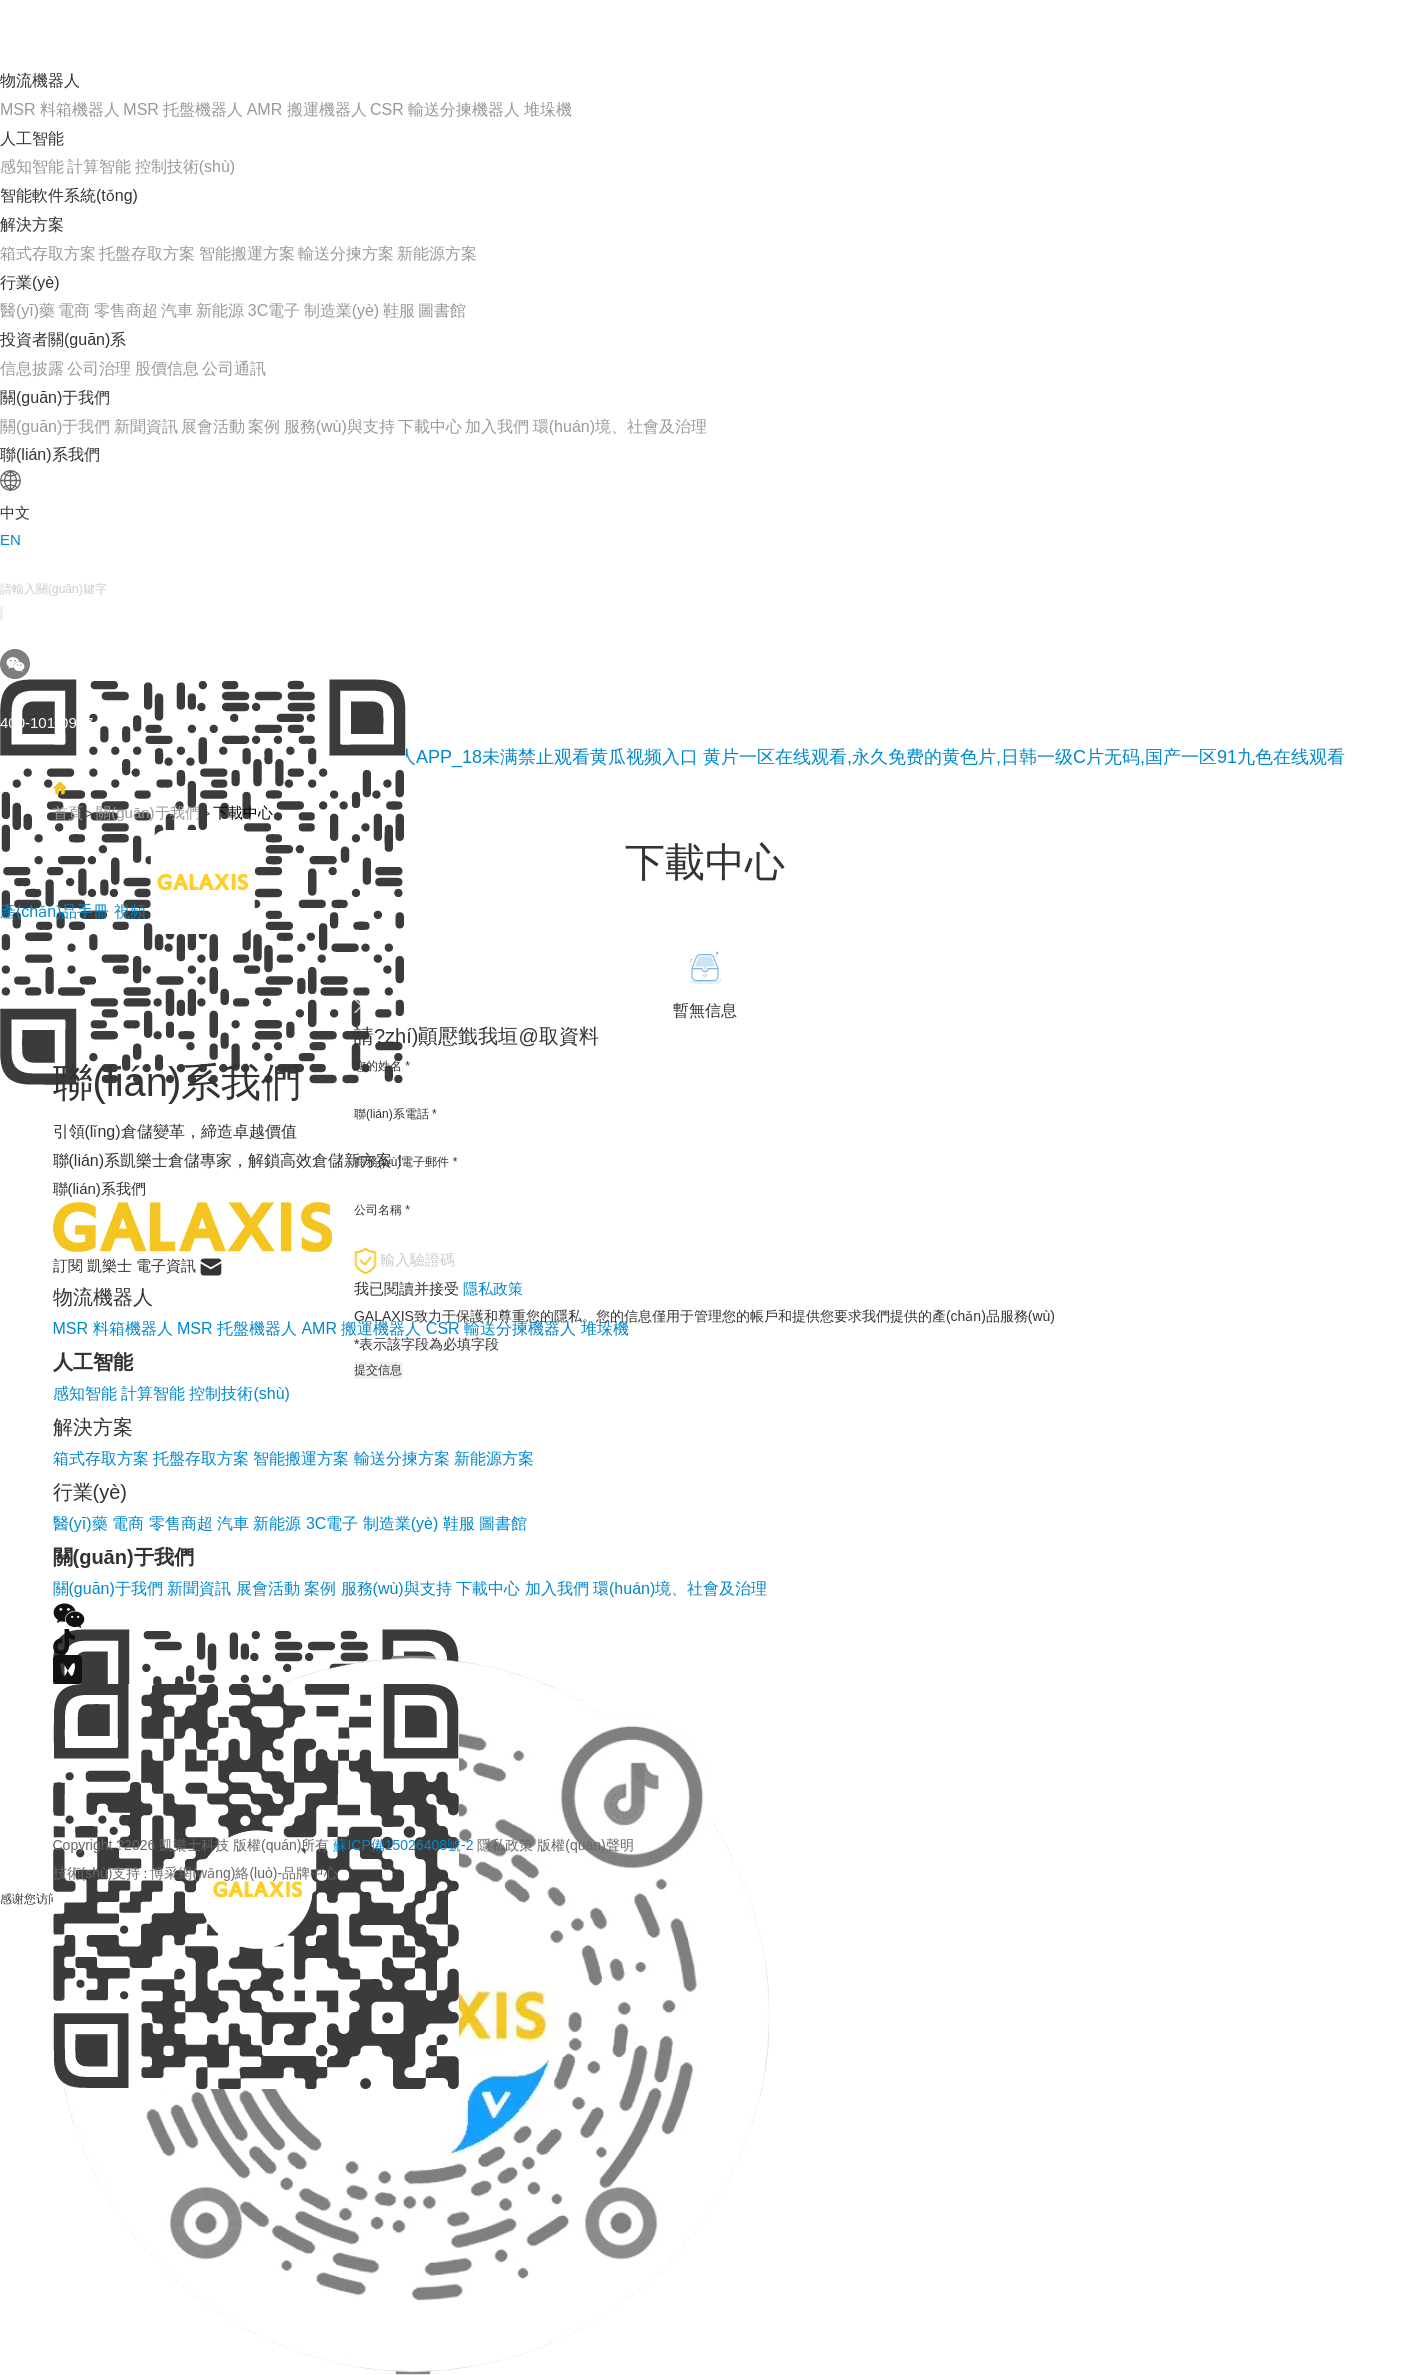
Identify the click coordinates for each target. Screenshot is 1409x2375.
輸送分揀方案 (346, 253)
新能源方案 (437, 253)
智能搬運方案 (247, 253)
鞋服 (399, 310)
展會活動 (213, 426)
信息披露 (32, 368)
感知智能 (32, 166)
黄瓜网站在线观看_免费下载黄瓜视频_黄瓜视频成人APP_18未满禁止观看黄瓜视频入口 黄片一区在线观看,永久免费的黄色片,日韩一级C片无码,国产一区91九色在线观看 (672, 757)
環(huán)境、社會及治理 (680, 1588)
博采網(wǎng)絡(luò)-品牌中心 (244, 1873)
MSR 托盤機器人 (183, 109)
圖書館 (442, 310)
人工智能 (32, 138)
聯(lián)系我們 (50, 454)
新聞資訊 (146, 426)
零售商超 (126, 310)
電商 (74, 310)
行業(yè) (30, 282)
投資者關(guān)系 (63, 339)
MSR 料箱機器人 (60, 109)
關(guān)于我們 (55, 397)
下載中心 (430, 426)
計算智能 (99, 166)
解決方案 (32, 224)
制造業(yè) (342, 310)
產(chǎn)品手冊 (57, 911)
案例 (264, 426)
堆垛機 (548, 109)
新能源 (220, 310)
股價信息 (167, 368)
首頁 (68, 812)
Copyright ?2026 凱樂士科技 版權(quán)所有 (343, 1845)
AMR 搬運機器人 (307, 109)
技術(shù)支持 (97, 1873)
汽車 (177, 310)
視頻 (130, 911)
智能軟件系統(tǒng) (69, 195)
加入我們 (497, 426)
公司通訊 (234, 368)
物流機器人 (40, 80)
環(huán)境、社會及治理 (620, 426)
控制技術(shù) (185, 166)
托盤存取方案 (147, 253)
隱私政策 (505, 1845)
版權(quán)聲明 (585, 1845)
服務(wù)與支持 (339, 426)
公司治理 (99, 368)
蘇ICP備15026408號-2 (403, 1845)
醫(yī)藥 (27, 310)
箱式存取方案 (48, 253)
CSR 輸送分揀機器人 (445, 109)
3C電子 (274, 310)
